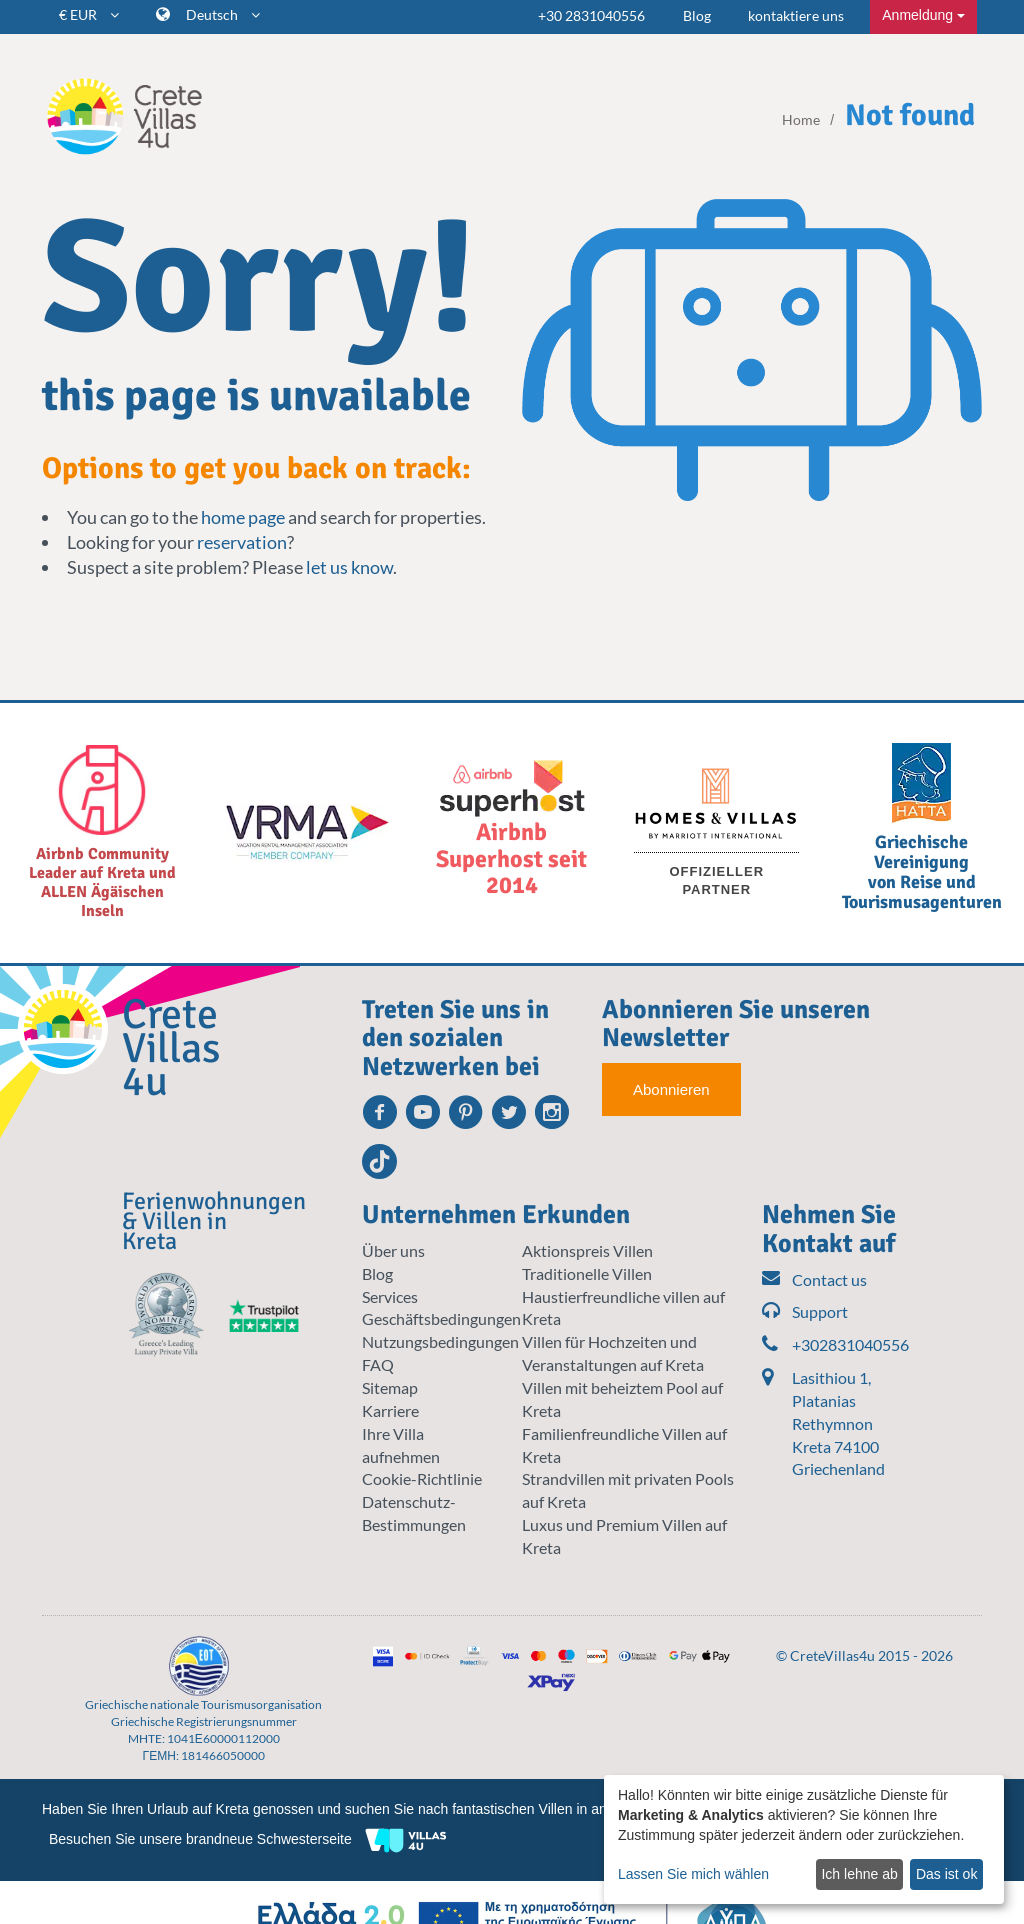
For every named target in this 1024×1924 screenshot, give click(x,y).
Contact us (814, 1280)
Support (805, 1312)
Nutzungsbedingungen (440, 1341)
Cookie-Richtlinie (422, 1478)
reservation (242, 542)
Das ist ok (946, 1874)
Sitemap (390, 1387)
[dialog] (804, 1839)
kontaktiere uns (796, 15)
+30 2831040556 (591, 15)
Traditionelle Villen (587, 1273)
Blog (697, 15)
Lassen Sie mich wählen (693, 1874)
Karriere (390, 1410)
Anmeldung (923, 15)
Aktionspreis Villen (587, 1250)
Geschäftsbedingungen (441, 1318)
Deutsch (223, 14)
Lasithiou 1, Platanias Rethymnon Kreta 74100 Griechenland (838, 1423)
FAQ (378, 1364)
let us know (349, 567)
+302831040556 (832, 1345)
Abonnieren (671, 1089)
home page (243, 517)
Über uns (393, 1250)
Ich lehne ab (859, 1874)
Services (390, 1296)
